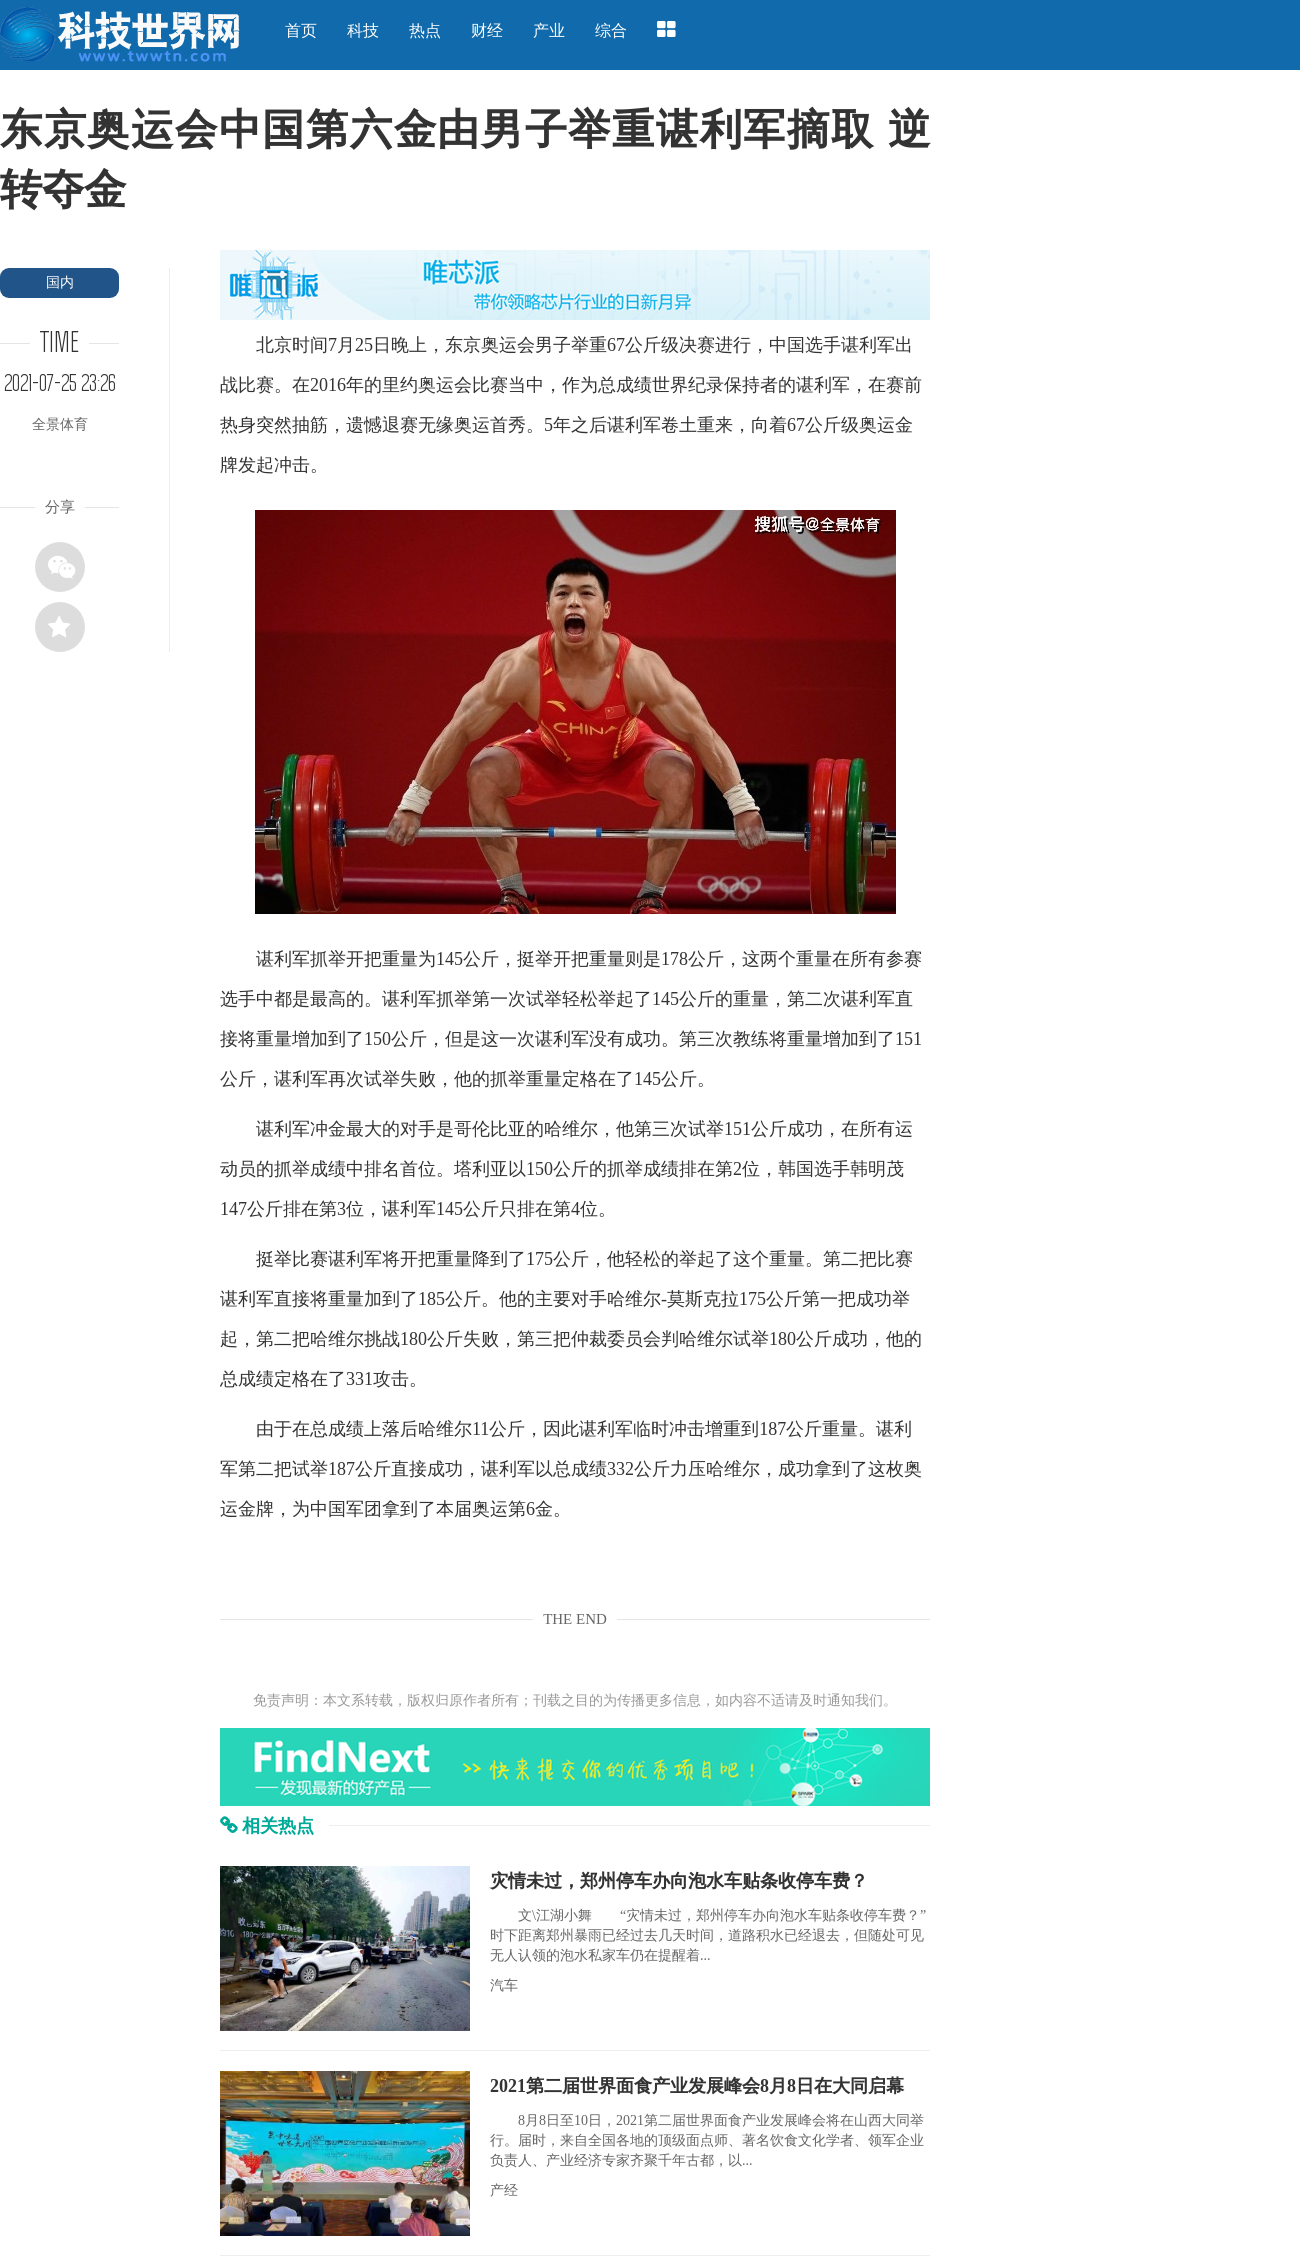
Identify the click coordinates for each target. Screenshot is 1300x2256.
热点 (425, 30)
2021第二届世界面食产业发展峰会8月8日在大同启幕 (697, 2086)
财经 (487, 30)
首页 (301, 30)
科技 (363, 30)
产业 (549, 30)
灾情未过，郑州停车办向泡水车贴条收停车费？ (679, 1881)
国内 (60, 282)
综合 (611, 30)
